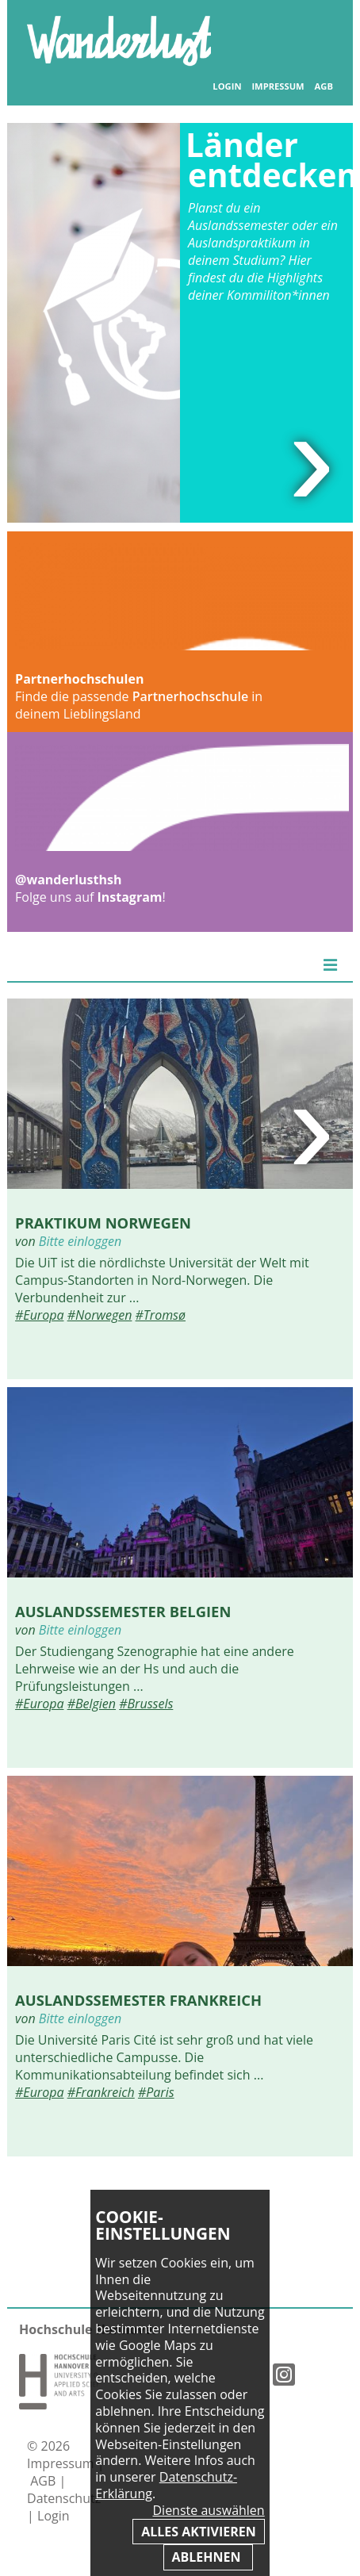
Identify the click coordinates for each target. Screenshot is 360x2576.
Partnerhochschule (190, 696)
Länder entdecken (272, 160)
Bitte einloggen (80, 1241)
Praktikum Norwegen (103, 1222)
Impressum (277, 86)
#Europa (39, 1315)
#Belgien (91, 1703)
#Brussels (146, 1703)
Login (227, 86)
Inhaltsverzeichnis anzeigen (316, 31)
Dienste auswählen (208, 2510)
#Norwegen (99, 1315)
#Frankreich (101, 2092)
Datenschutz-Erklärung (166, 2485)
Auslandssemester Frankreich (138, 2000)
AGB (324, 86)
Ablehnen (208, 2557)
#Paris (156, 2092)
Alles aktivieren (198, 2531)
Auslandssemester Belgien (123, 1611)
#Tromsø (161, 1315)
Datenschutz (64, 2498)
